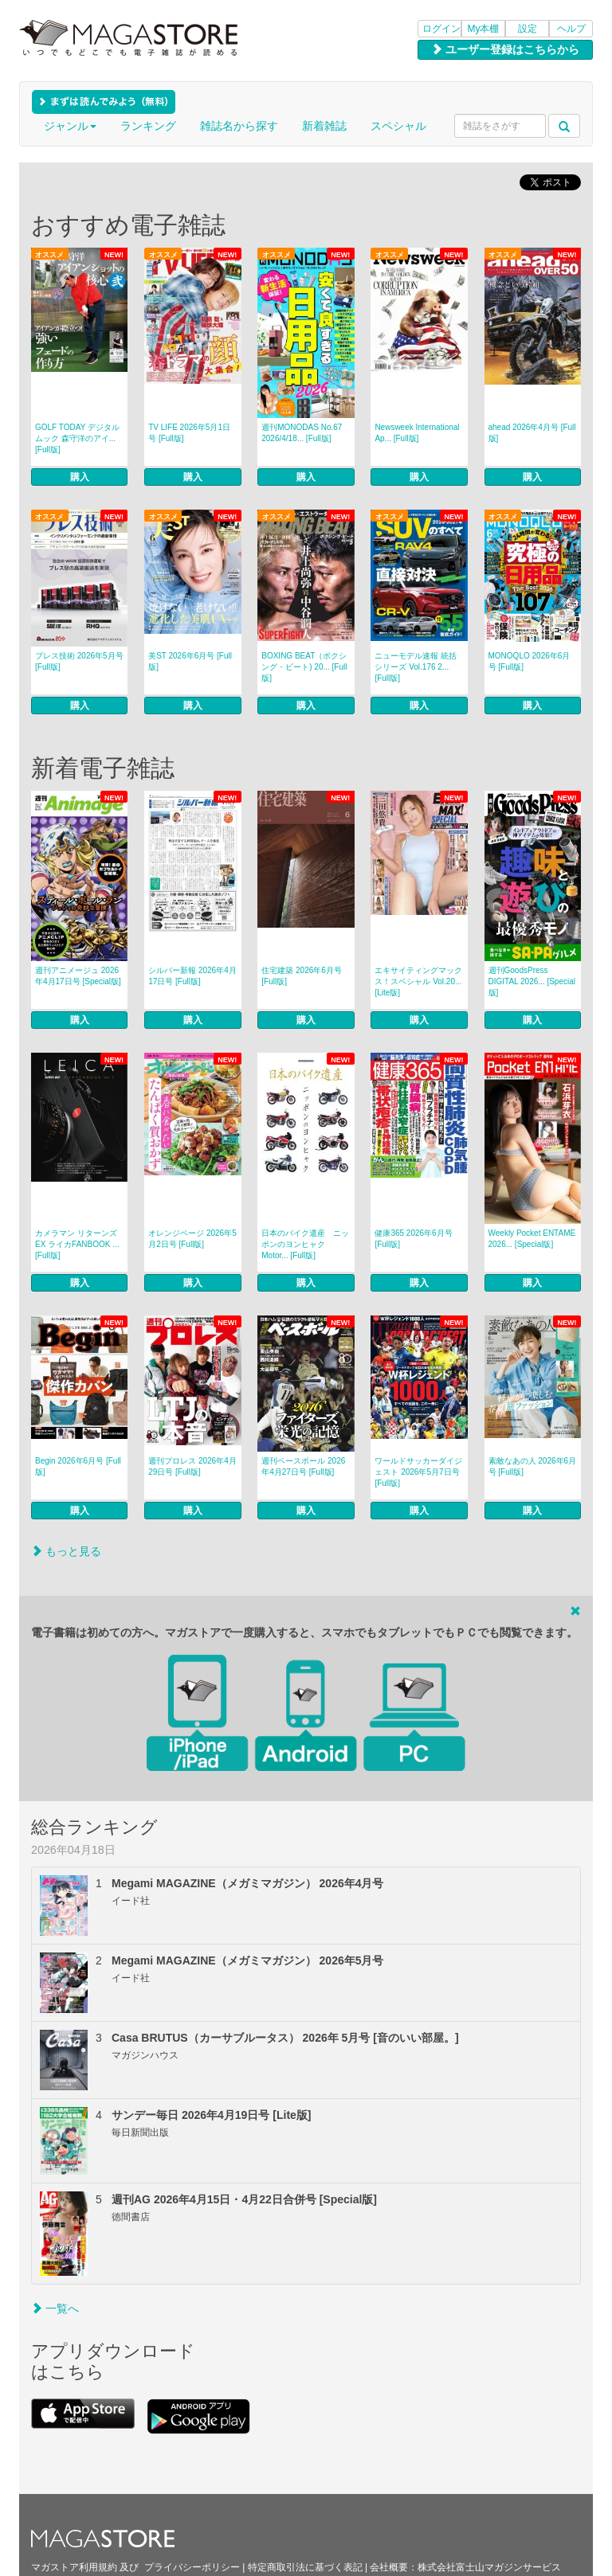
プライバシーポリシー (192, 2567)
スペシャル (398, 125)
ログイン (441, 28)
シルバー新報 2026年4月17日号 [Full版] (192, 976)
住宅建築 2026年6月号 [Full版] (301, 976)
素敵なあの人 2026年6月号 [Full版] (532, 1466)
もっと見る (66, 1551)
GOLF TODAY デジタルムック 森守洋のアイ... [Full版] (77, 438)
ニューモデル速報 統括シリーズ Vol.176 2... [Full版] (416, 666)
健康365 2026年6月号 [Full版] (413, 1239)
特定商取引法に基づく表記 (305, 2567)
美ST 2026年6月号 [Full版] (190, 661)
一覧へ (55, 2308)
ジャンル (70, 125)
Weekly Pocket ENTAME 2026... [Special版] (532, 1239)
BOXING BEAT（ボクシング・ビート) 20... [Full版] (304, 666)
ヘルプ (571, 28)
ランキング (148, 125)
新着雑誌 (324, 125)
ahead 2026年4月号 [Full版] (532, 433)
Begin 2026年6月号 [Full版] (78, 1466)
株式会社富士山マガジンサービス (489, 2567)
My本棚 (484, 28)
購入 (79, 477)
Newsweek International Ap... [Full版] (417, 433)
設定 (527, 28)
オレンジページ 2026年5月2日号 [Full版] (192, 1239)
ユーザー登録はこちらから (505, 49)
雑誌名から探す (239, 125)
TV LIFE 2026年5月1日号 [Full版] (189, 433)
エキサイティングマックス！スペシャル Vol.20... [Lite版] (418, 981)
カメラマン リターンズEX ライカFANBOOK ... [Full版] (77, 1244)
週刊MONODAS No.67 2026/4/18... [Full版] (301, 433)
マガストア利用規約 (74, 2567)
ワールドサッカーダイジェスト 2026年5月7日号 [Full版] (418, 1471)
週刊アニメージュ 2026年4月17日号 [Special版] (78, 976)
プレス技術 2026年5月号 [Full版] (79, 661)
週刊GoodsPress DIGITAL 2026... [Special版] (532, 981)
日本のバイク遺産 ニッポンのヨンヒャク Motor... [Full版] (305, 1244)
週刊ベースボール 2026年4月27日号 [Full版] (303, 1466)
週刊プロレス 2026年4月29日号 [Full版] (192, 1466)
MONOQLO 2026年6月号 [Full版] (529, 661)
